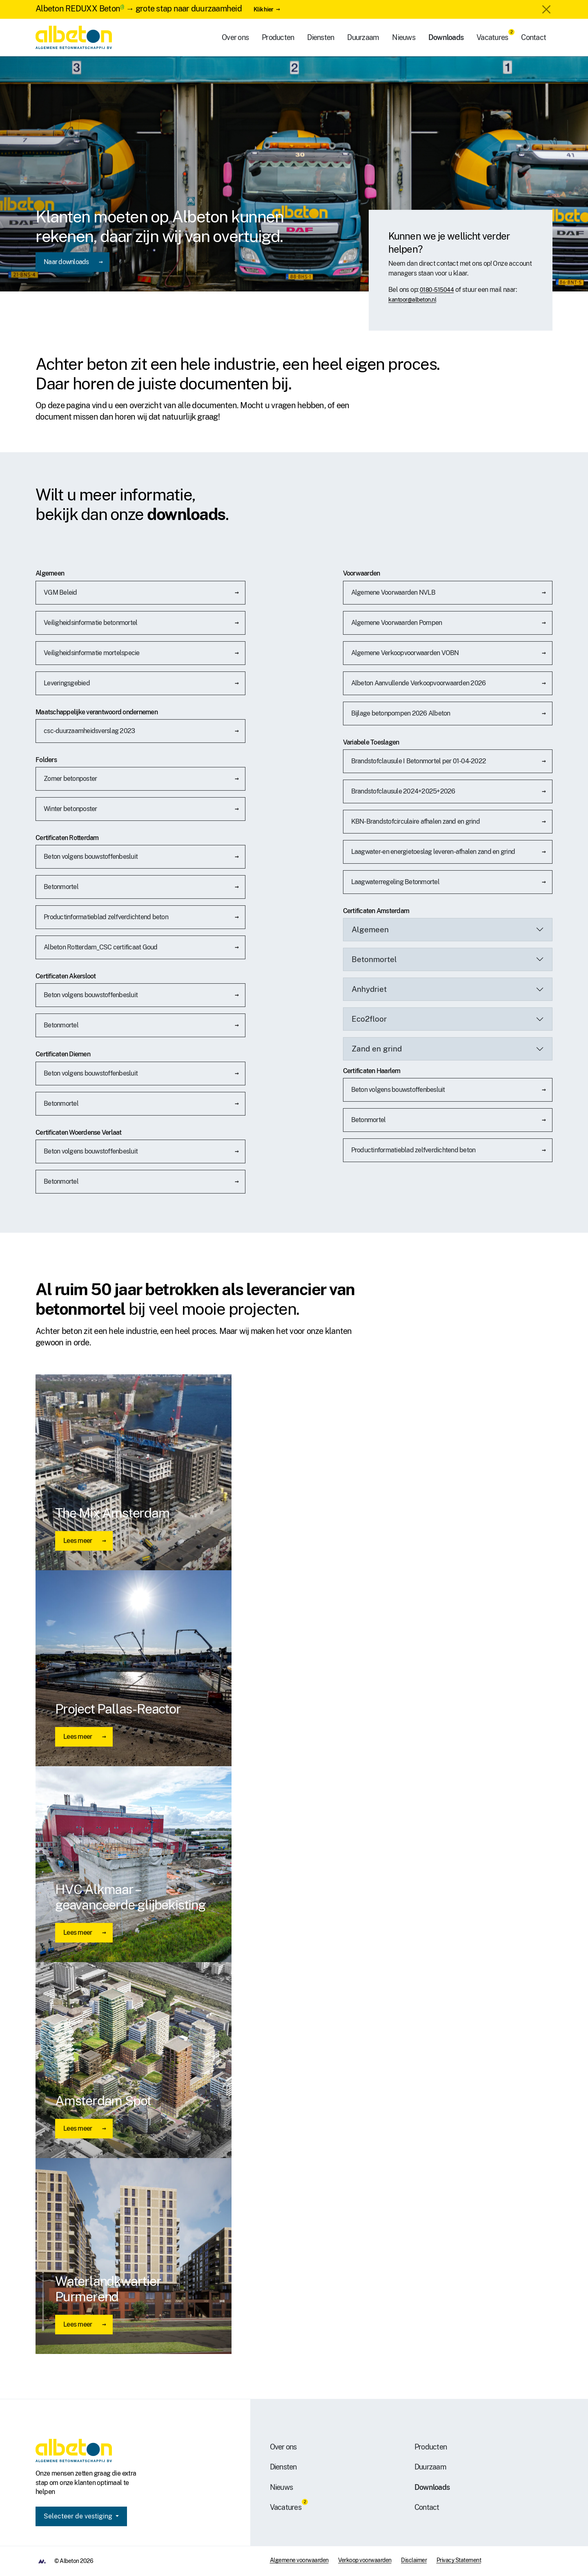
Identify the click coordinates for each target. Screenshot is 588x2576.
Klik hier (263, 9)
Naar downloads (66, 262)
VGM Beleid (60, 592)
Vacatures (492, 37)
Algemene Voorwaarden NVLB (393, 592)
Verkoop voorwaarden (365, 2560)
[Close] (546, 9)
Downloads (445, 37)
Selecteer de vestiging (79, 2516)
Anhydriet (369, 989)
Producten (278, 37)
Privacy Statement (459, 2560)
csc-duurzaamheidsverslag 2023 (89, 731)
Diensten (320, 37)
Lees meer (77, 1541)
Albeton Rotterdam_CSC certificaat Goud (101, 947)
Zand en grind (377, 1048)
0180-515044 (437, 290)
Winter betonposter (70, 809)
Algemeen (370, 929)
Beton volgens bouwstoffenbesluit (91, 856)
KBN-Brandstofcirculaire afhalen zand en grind (415, 821)
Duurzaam (363, 37)
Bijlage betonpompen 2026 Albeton (400, 713)
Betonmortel (61, 887)
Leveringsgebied (67, 683)
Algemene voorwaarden (299, 2560)
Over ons (235, 37)
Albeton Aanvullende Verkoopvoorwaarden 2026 (418, 683)
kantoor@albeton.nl (412, 299)
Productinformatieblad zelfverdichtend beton (106, 917)
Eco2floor (369, 1018)
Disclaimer (414, 2560)
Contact (533, 37)
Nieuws (403, 37)
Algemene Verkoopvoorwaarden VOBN (405, 653)
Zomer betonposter (70, 778)
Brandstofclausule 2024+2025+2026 (403, 791)
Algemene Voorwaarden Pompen (396, 623)
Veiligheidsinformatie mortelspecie (92, 653)
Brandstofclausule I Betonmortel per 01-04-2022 (418, 761)
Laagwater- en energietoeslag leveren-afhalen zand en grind (433, 852)
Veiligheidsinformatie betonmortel (90, 623)
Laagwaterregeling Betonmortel (395, 882)
